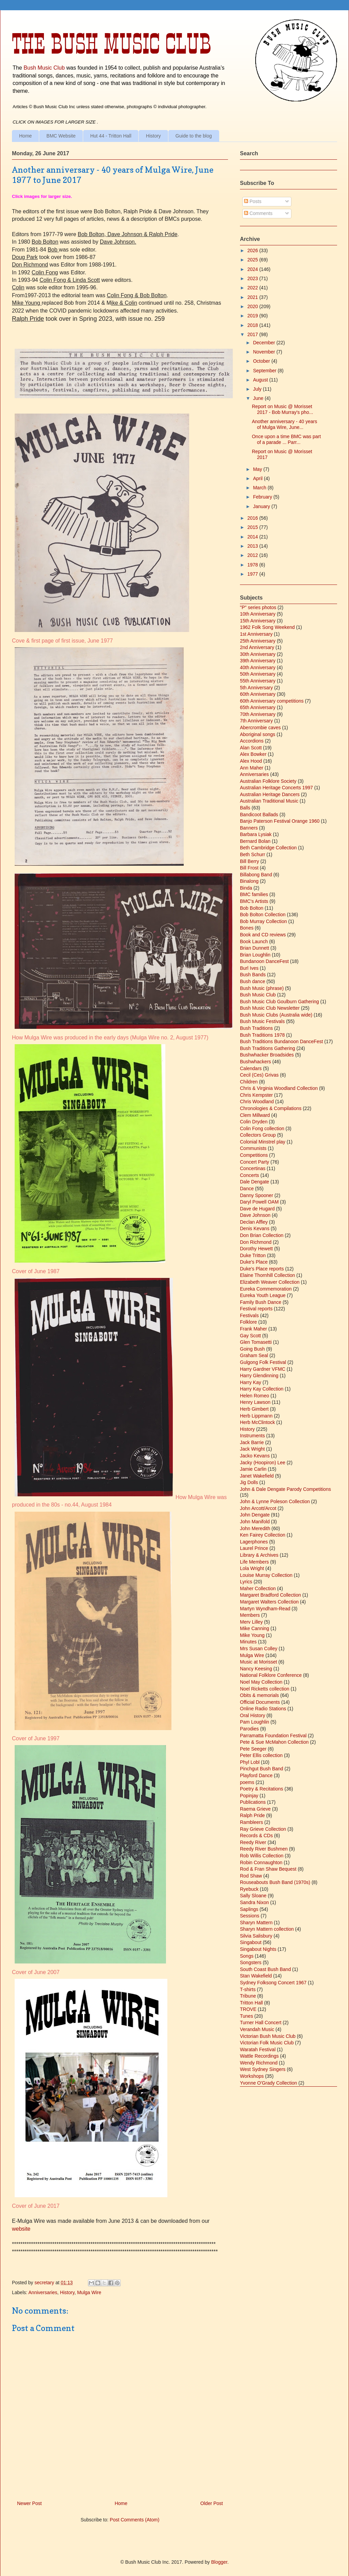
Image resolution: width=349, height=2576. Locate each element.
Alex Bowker (253, 754)
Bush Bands (253, 974)
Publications (253, 1802)
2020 (253, 306)
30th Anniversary (257, 654)
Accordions (251, 741)
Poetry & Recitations (261, 1788)
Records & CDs (256, 1835)
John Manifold (255, 1521)
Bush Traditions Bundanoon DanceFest (281, 1041)
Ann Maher (251, 768)
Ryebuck (249, 1889)
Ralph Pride (252, 1815)
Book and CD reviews (263, 934)
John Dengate (255, 1514)
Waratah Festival (258, 2049)
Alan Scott (251, 747)
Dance (247, 1188)
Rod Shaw (251, 1876)
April (258, 478)
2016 (253, 518)
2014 (253, 536)
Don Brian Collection (262, 1235)
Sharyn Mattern (256, 1922)
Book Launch (254, 941)
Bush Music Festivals (262, 1021)
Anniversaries (42, 2292)
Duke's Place (254, 1262)
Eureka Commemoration (266, 1289)
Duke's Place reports (262, 1268)
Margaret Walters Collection (269, 1601)
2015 (253, 527)
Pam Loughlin (254, 1722)
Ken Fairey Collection (262, 1535)
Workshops (252, 2076)
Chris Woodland (257, 1101)
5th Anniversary (256, 687)
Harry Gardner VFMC (262, 1369)
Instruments (252, 1435)
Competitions (254, 1155)
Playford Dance (256, 1775)
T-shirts (248, 1989)
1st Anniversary (256, 634)
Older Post (211, 2503)
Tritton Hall (251, 2002)
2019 (253, 315)
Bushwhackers (255, 1061)
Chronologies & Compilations (271, 1108)
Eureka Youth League (263, 1295)
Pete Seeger (253, 1749)
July (258, 389)
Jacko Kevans (255, 1455)
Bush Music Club (44, 67)
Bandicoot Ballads (259, 814)
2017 (253, 334)
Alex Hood (251, 761)
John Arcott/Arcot (258, 1508)
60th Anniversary (257, 694)
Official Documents (260, 1702)
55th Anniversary (257, 680)
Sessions (249, 1915)
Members (250, 1615)
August (261, 380)
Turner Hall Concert (261, 2022)
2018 (253, 325)
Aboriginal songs (257, 734)
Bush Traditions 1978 (262, 1035)
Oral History (252, 1715)
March (260, 487)
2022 (253, 287)
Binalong (249, 881)
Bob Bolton (251, 908)
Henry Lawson (255, 1402)
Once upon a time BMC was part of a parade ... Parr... (286, 439)
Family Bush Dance (260, 1302)
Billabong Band (256, 874)
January (262, 506)
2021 (253, 297)
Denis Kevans (254, 1228)
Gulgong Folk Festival (263, 1362)
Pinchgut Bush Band (261, 1768)
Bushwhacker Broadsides (267, 1054)
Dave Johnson (255, 1215)
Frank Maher (253, 1329)
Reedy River (253, 1842)
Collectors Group (258, 1135)
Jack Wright (252, 1449)
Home (25, 136)
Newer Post (29, 2503)
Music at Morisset (258, 1662)
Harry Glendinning (259, 1375)
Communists (253, 1148)
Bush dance (252, 981)
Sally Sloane (253, 1895)
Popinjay (249, 1795)
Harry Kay (250, 1382)
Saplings (249, 1909)
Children (249, 1081)
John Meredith (255, 1528)
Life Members (254, 1562)
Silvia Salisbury (256, 1936)
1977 (253, 574)
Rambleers (251, 1822)
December (264, 342)
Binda (246, 888)
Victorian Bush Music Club (267, 2036)
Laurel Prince (254, 1548)
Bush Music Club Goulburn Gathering (279, 1001)
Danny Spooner (256, 1195)
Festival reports (256, 1308)
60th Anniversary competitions (272, 701)
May (258, 469)
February (263, 497)
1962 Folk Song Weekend (267, 627)
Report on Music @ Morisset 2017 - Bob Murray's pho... (282, 409)
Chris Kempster (256, 1095)
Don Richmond (256, 1242)
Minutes (248, 1641)
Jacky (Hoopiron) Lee (262, 1462)
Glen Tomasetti (256, 1342)
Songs (247, 1956)
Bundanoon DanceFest (264, 961)
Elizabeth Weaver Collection (270, 1282)
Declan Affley (254, 1222)
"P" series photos (258, 607)
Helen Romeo (254, 1395)
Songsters (250, 1962)
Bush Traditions (256, 1028)
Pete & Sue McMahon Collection (274, 1742)
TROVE (248, 2009)
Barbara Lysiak (256, 834)
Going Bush (252, 1349)
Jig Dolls (249, 1482)
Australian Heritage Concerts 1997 (276, 787)
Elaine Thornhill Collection (267, 1275)
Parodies (249, 1728)
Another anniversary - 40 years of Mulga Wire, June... (284, 424)
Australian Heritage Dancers (270, 794)
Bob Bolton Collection (263, 914)
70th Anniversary (257, 714)
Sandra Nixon (254, 1902)
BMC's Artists (254, 901)
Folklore (248, 1322)
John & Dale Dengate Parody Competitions (285, 1489)
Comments (258, 213)
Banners (249, 828)
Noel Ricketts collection (264, 1689)
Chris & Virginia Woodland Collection (279, 1088)
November (264, 352)
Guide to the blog (194, 136)
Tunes (246, 2016)
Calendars (251, 1068)
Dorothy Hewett (256, 1248)
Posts (252, 201)
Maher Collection (258, 1588)
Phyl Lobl (250, 1762)
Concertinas (252, 1168)
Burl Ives (249, 968)
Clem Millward (255, 1115)
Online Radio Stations (263, 1708)
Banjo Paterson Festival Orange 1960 (279, 821)
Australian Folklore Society (268, 781)
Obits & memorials (259, 1695)
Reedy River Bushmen (264, 1849)
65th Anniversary (257, 707)
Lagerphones (254, 1541)
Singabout (250, 1942)
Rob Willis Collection (262, 1855)
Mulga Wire (89, 2292)
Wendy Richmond (258, 2063)
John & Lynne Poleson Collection (275, 1501)
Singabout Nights (258, 1949)
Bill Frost (249, 867)
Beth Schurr (252, 854)
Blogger (219, 2562)
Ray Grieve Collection (263, 1829)
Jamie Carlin (253, 1469)
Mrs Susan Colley (258, 1648)
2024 (253, 269)
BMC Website (60, 136)
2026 (253, 250)
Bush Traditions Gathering (267, 1048)
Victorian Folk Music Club (267, 2042)
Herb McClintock (257, 1422)
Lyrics (246, 1581)
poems (247, 1782)
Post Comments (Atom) (134, 2519)
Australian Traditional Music (269, 801)
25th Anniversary (257, 641)
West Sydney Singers (263, 2069)
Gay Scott (250, 1335)
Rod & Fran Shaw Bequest (268, 1869)
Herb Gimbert (254, 1409)
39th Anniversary (257, 660)
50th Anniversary (257, 674)
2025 (253, 259)
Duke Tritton (252, 1255)
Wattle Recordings (259, 2056)
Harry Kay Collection (262, 1389)
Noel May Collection (261, 1682)
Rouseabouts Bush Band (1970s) (275, 1882)
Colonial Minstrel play (262, 1142)
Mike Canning (254, 1628)
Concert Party (254, 1162)
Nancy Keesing (256, 1668)
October (262, 361)
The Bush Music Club (111, 43)
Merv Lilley (251, 1622)
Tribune (248, 1996)
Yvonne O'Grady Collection (268, 2083)
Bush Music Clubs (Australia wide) (276, 1015)
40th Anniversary (257, 667)
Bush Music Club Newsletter (270, 1008)
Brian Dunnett (254, 948)
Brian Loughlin (255, 955)
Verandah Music (257, 2029)
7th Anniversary (256, 720)
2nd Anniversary (257, 647)
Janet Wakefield (257, 1476)
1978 (253, 564)
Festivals (249, 1315)
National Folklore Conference (271, 1675)
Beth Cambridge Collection (268, 847)
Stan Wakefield (256, 1975)
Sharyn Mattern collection (267, 1929)
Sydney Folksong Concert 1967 (273, 1982)
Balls (245, 807)
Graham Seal (254, 1355)
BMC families (254, 894)
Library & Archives (259, 1555)
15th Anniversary (257, 620)
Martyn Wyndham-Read (265, 1608)
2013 (253, 546)
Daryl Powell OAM (259, 1202)
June (258, 398)
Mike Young (252, 1635)
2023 (253, 278)
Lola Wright (252, 1568)
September (265, 370)
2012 (253, 555)
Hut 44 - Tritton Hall (111, 136)
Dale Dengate (254, 1181)
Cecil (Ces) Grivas (259, 1075)
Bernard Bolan (255, 841)
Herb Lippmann (256, 1416)
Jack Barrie (252, 1442)
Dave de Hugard (257, 1208)
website (22, 2229)
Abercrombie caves (260, 727)
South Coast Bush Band (265, 1969)
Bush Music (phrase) (262, 988)
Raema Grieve (255, 1809)
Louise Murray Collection (266, 1575)
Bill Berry (249, 861)
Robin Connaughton (261, 1862)
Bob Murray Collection (263, 921)
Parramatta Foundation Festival (273, 1735)
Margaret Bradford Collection (270, 1595)
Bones (247, 928)
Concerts (249, 1175)
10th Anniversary (257, 614)
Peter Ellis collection (261, 1755)
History (153, 136)
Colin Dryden (254, 1121)
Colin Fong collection (262, 1128)
